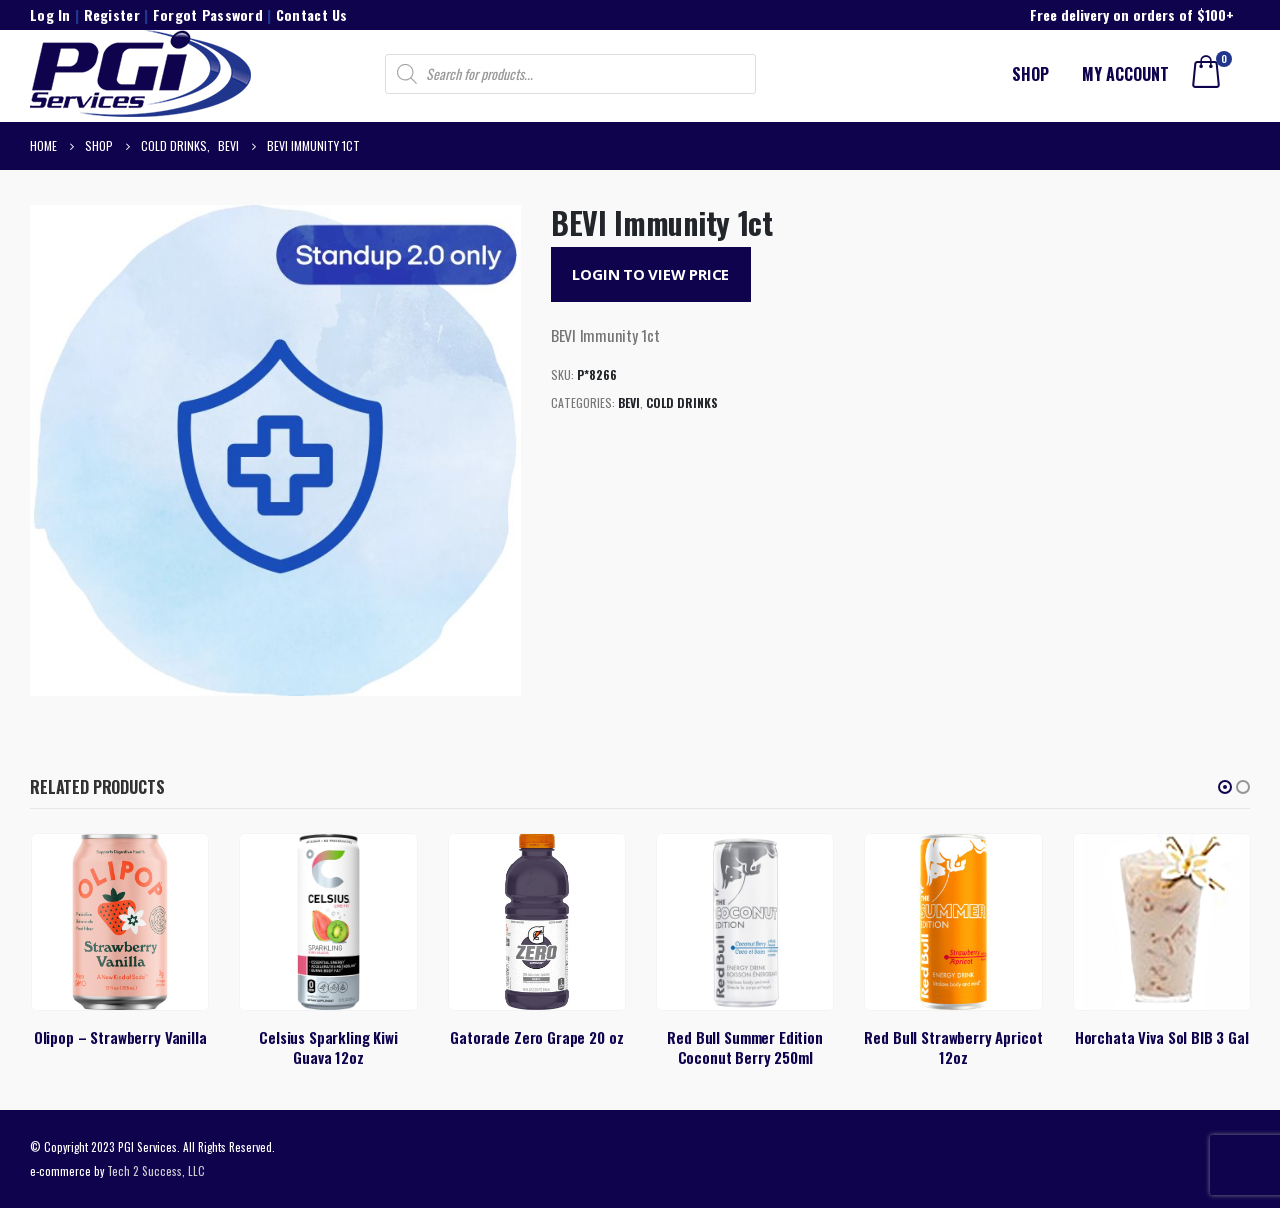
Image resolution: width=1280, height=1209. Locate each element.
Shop (1030, 74)
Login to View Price (650, 274)
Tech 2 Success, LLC (156, 1171)
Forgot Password (208, 14)
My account (1125, 74)
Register (112, 14)
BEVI (629, 402)
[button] (1225, 787)
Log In (50, 14)
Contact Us (312, 14)
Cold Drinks (682, 402)
